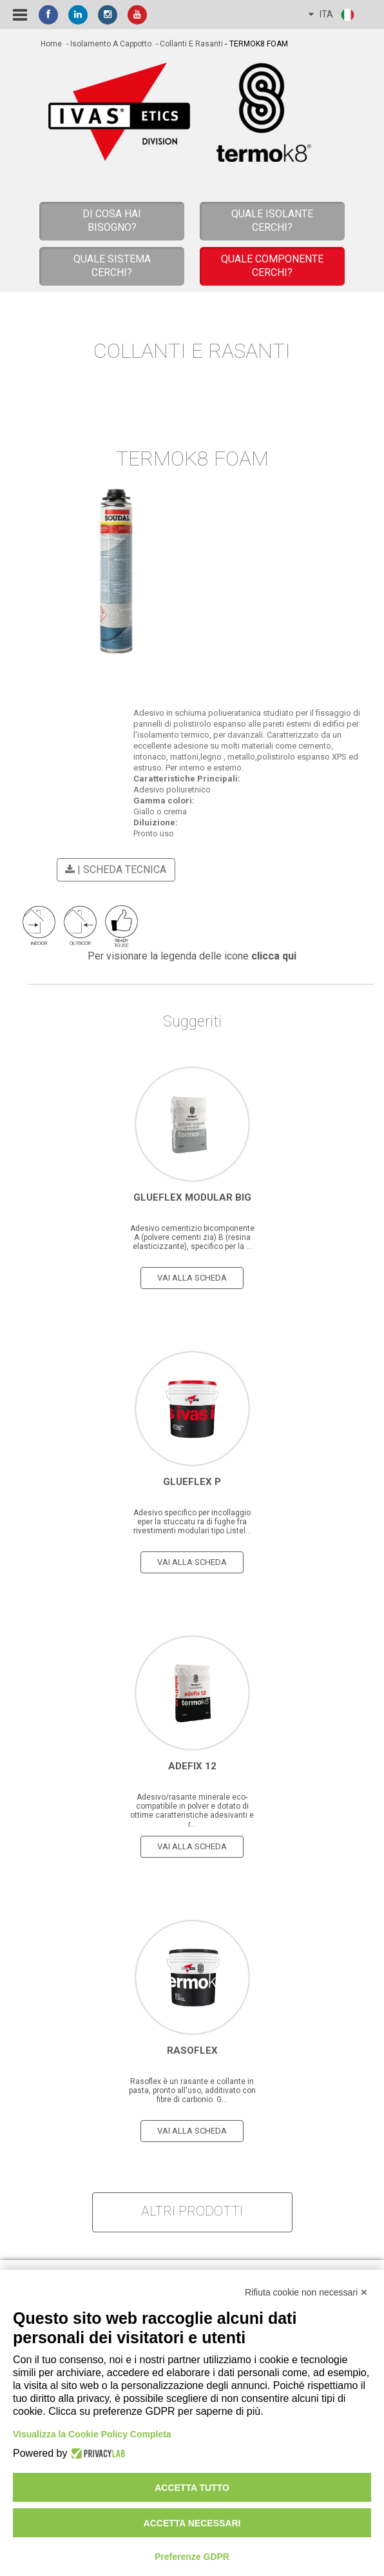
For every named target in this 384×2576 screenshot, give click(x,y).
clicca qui (273, 956)
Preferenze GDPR (192, 2556)
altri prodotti (192, 2211)
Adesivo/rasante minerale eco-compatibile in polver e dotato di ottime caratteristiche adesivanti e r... (192, 1811)
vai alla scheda (192, 1278)
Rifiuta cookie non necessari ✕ (306, 2292)
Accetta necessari (192, 2523)
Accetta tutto (192, 2488)
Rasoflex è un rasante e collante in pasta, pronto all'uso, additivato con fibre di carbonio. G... (192, 2090)
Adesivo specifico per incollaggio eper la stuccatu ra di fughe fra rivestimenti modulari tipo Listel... (192, 1521)
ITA (332, 14)
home (51, 43)
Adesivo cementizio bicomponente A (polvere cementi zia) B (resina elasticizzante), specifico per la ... (192, 1237)
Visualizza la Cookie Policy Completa (92, 2434)
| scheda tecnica (113, 869)
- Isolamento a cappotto (107, 43)
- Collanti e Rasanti (188, 43)
